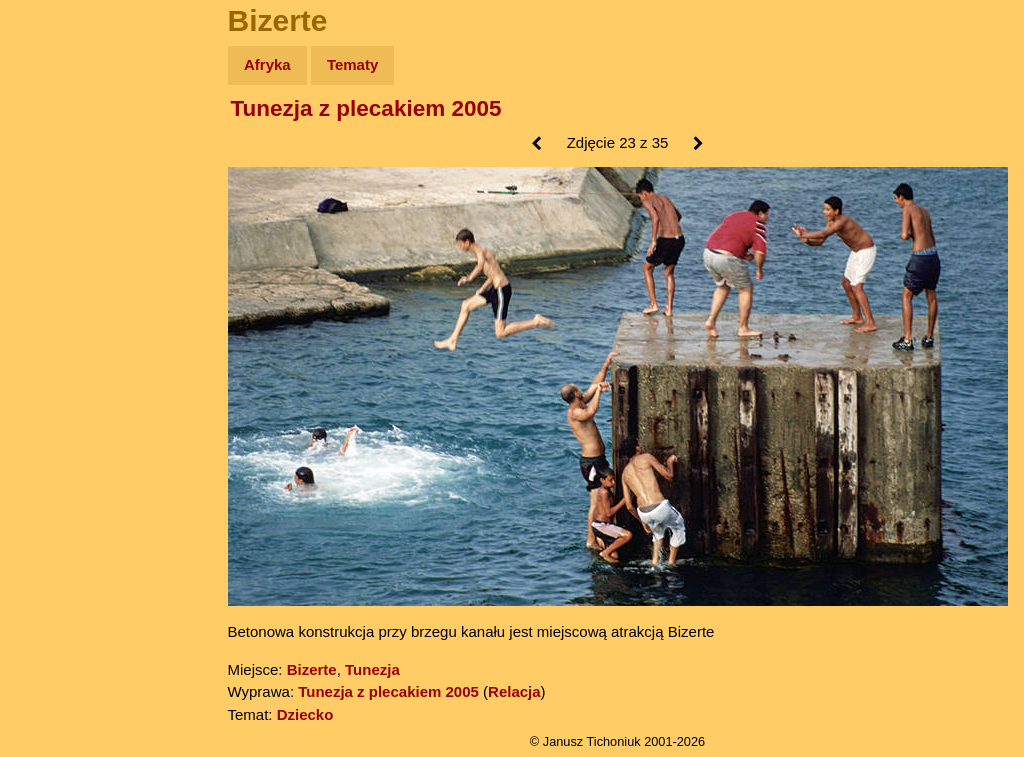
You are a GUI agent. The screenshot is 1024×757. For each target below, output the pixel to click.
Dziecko (305, 714)
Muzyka (60, 296)
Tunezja (372, 669)
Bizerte (312, 669)
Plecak (57, 335)
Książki (59, 258)
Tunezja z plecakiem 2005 (366, 108)
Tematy (352, 64)
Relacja (514, 691)
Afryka (267, 64)
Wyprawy (66, 142)
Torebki (60, 412)
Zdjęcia (59, 181)
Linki (51, 373)
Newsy (57, 219)
